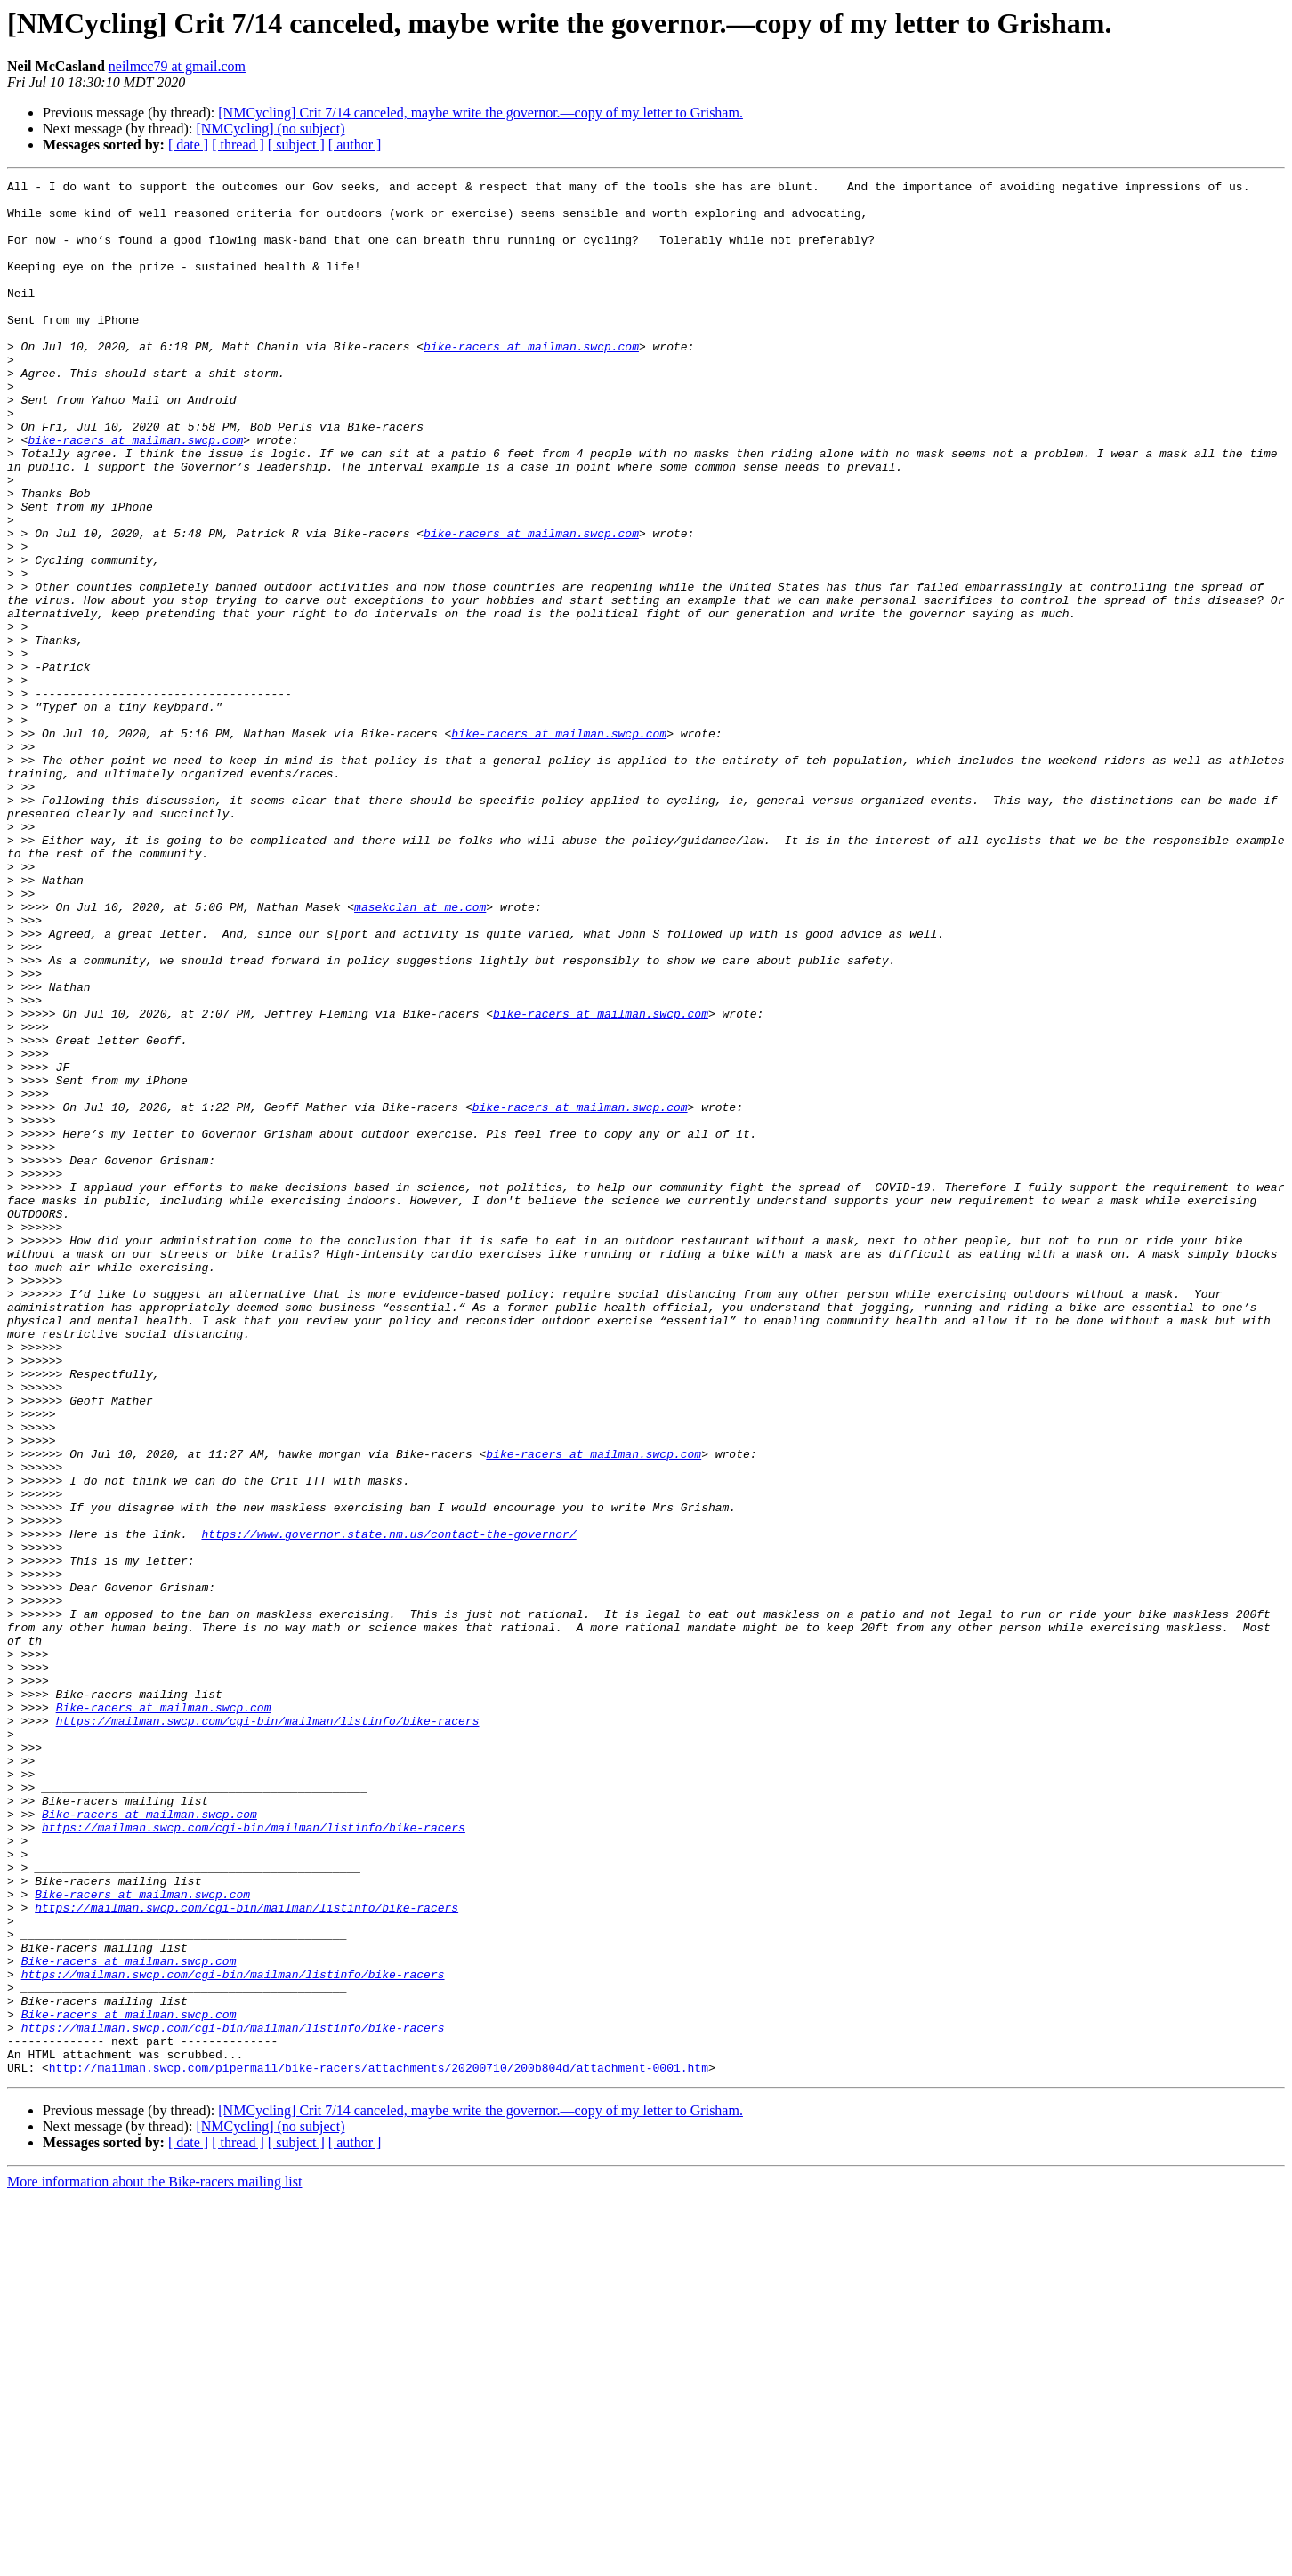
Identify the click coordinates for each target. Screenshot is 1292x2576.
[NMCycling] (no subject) (270, 128)
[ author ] (355, 144)
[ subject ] (296, 144)
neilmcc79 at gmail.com (177, 66)
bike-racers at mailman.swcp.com (531, 381)
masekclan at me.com (420, 1053)
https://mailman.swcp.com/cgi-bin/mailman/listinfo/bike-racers (268, 2030)
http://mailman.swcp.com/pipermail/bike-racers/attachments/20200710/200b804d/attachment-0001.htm (378, 2446)
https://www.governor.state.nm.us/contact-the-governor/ (388, 1806)
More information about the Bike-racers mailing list (154, 2560)
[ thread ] (238, 144)
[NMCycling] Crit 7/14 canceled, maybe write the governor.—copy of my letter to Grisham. (480, 112)
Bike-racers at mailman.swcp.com (163, 2014)
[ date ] (188, 144)
